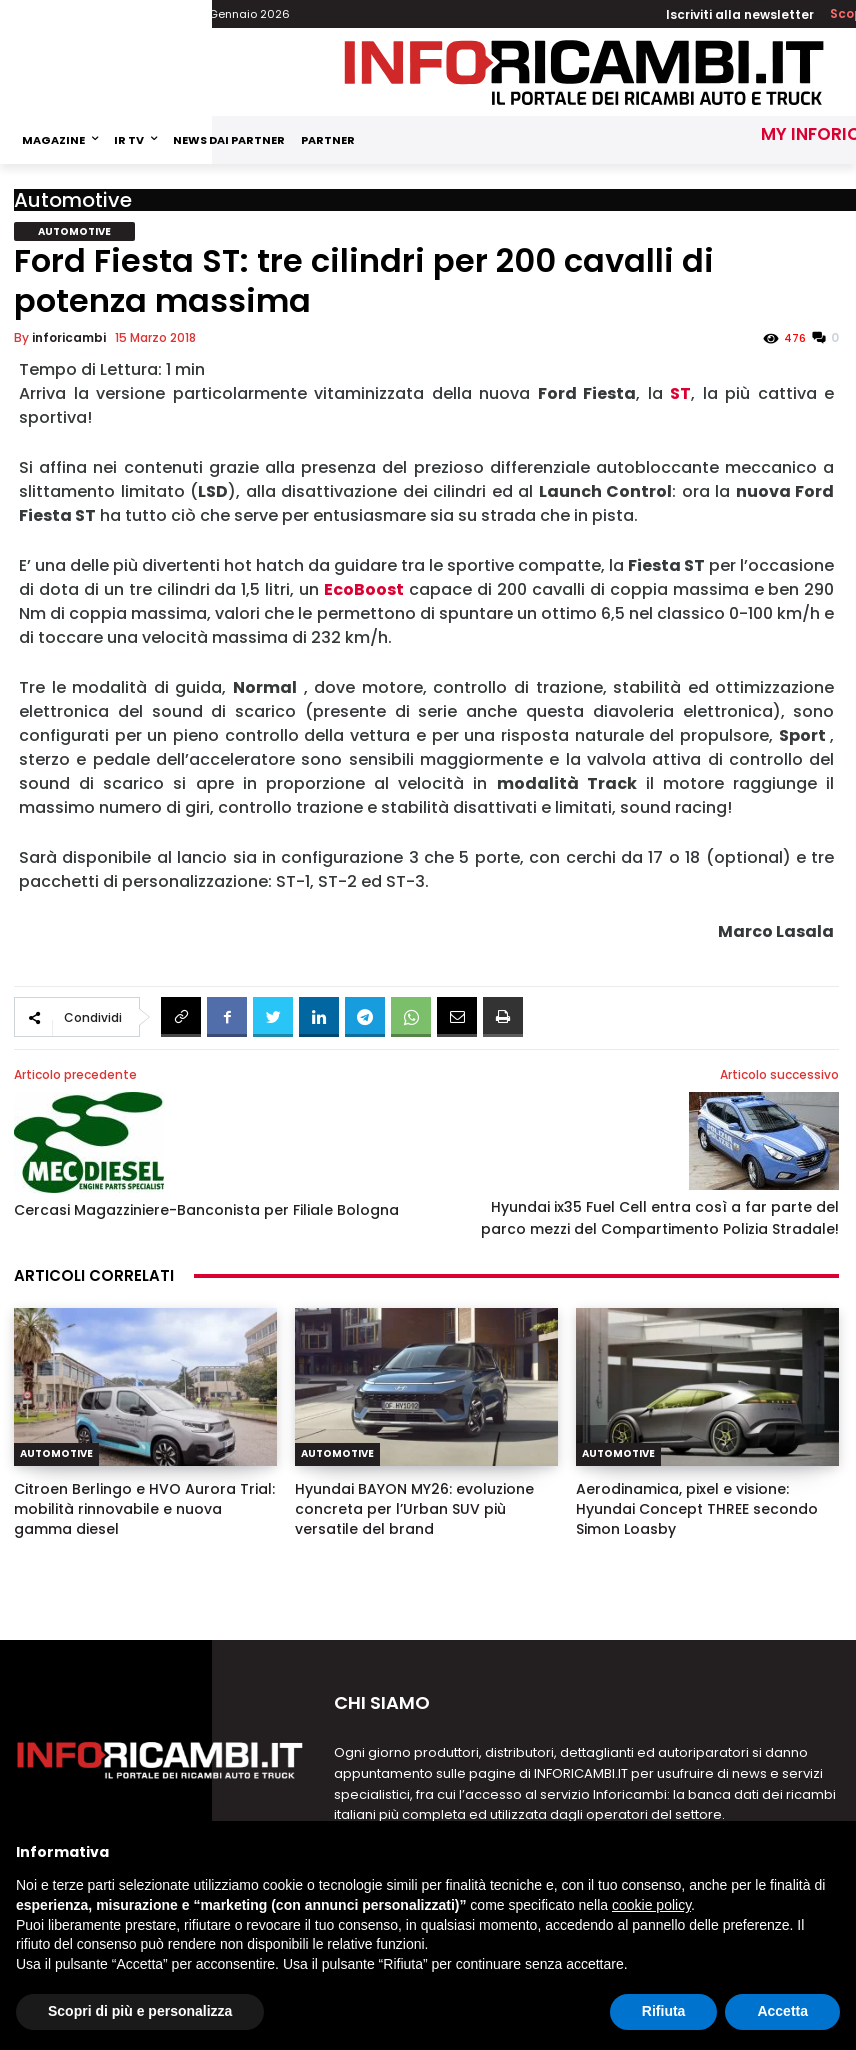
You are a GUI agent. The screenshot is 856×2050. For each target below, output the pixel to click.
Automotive (73, 200)
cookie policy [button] (651, 1905)
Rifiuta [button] (664, 2011)
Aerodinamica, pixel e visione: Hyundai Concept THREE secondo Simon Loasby (697, 1509)
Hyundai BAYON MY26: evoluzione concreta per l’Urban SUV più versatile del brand (414, 1509)
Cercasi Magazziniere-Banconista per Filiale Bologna (206, 1210)
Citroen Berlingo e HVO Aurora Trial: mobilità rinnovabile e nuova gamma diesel (144, 1509)
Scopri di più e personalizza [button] (140, 2011)
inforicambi (69, 337)
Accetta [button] (782, 2011)
